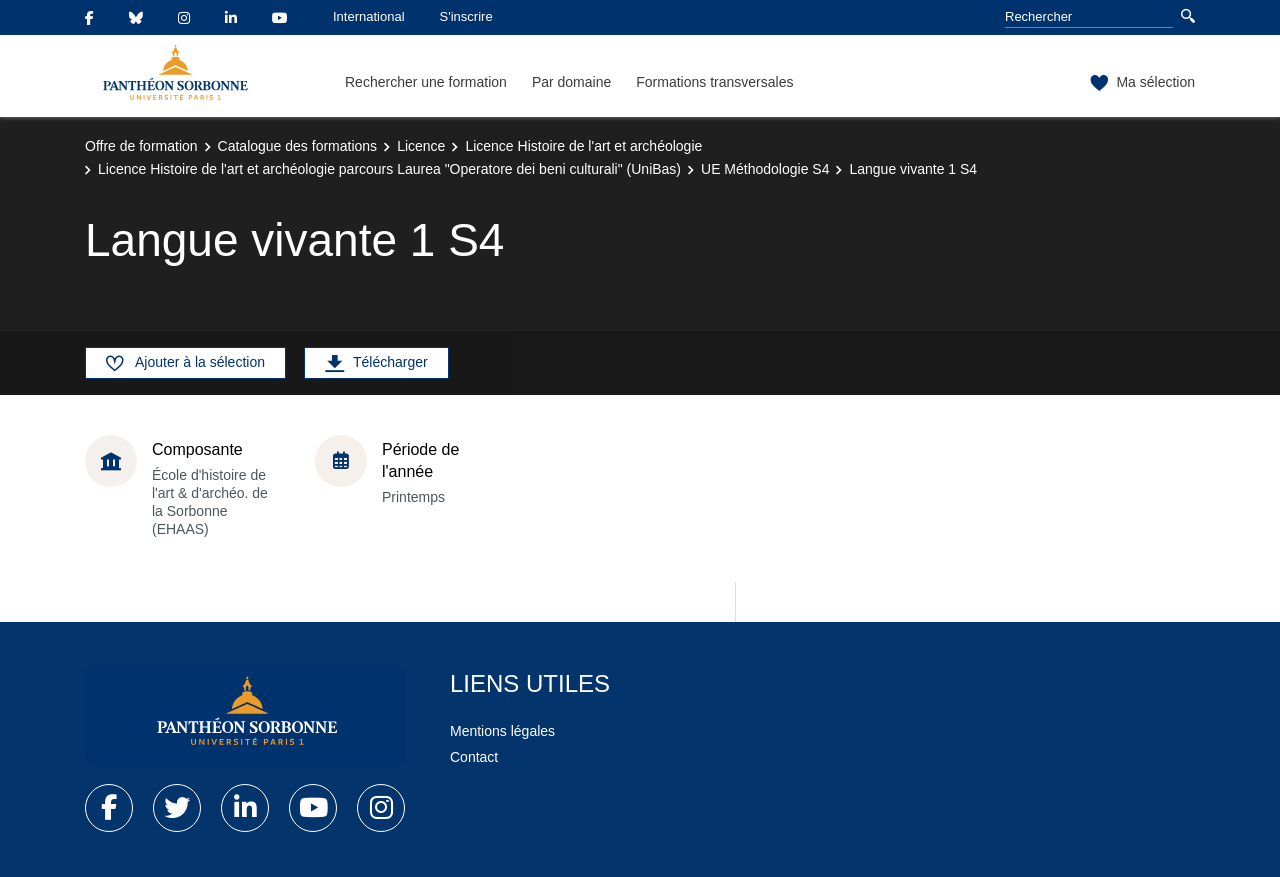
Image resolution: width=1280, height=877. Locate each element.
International (369, 16)
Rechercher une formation (426, 82)
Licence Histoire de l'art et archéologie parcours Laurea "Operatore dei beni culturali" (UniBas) (389, 169)
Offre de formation (141, 146)
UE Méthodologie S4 (765, 169)
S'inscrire (466, 16)
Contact (474, 757)
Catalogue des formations (298, 146)
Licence (421, 146)
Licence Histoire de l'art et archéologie (583, 146)
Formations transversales (714, 82)
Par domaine (571, 82)
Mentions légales (502, 731)
